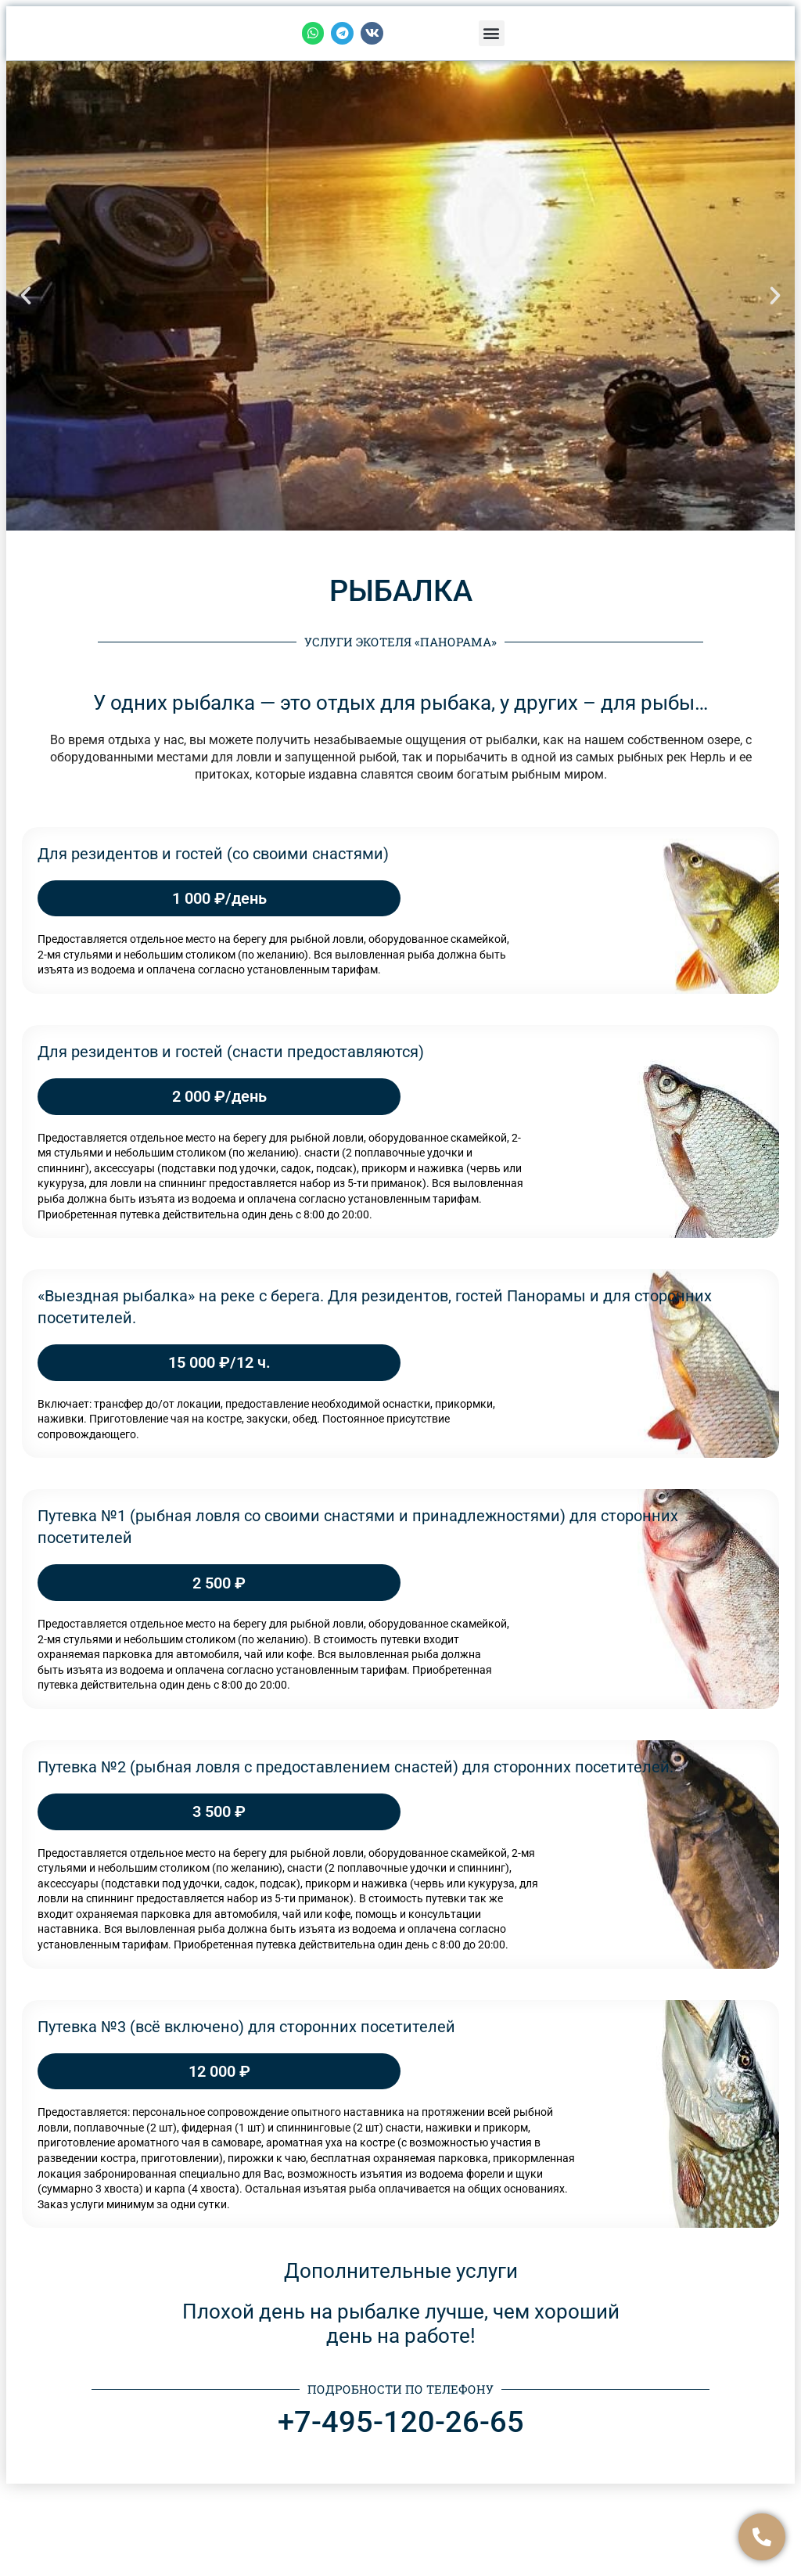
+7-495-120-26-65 (401, 2422)
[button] (492, 33)
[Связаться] (761, 2536)
